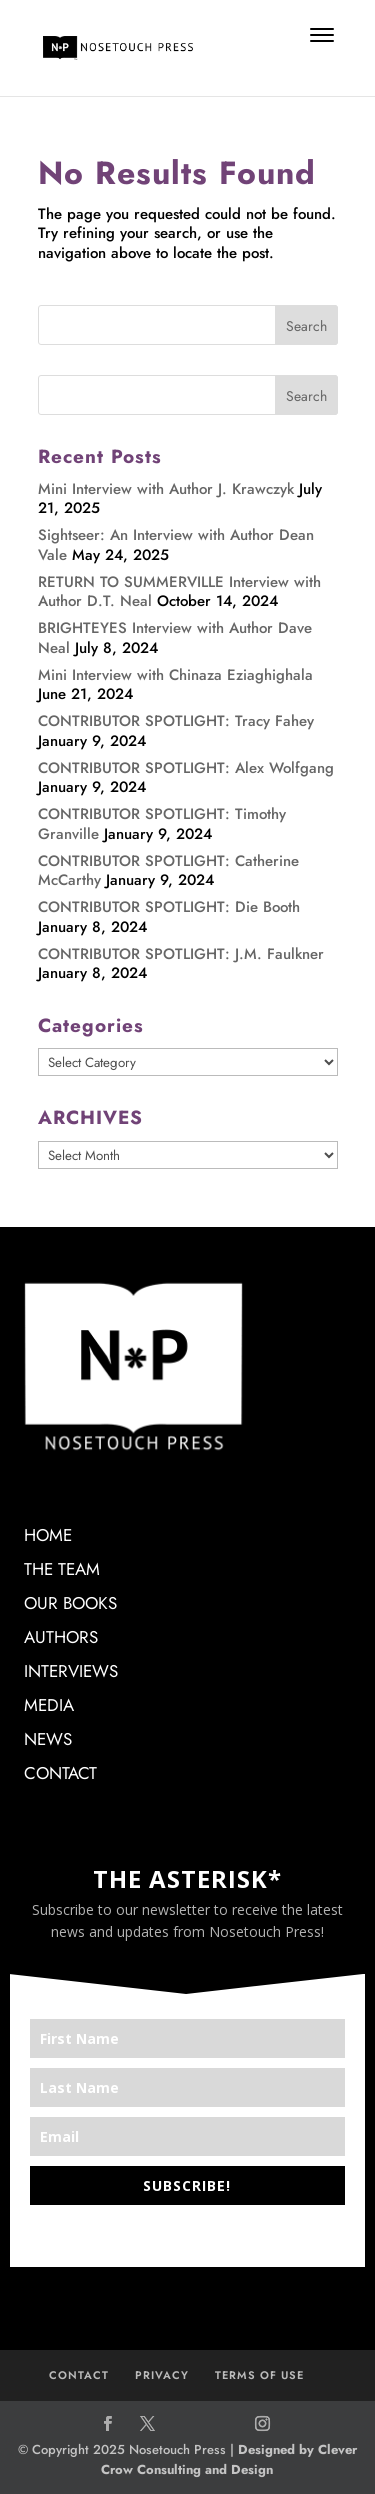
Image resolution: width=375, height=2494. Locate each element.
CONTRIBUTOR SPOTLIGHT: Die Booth (169, 907)
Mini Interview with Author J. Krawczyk (166, 489)
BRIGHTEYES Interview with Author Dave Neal (175, 638)
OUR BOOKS (70, 1603)
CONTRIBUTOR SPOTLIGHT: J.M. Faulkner (181, 954)
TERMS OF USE (259, 2375)
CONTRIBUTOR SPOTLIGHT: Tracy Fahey (176, 721)
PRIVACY (162, 2375)
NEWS (48, 1739)
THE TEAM (62, 1569)
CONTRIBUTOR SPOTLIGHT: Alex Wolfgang (186, 768)
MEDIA (49, 1705)
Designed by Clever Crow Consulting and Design (229, 2459)
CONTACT (60, 1773)
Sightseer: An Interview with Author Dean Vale (176, 545)
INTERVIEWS (71, 1671)
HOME (48, 1535)
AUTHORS (61, 1637)
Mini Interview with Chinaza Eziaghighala (175, 675)
